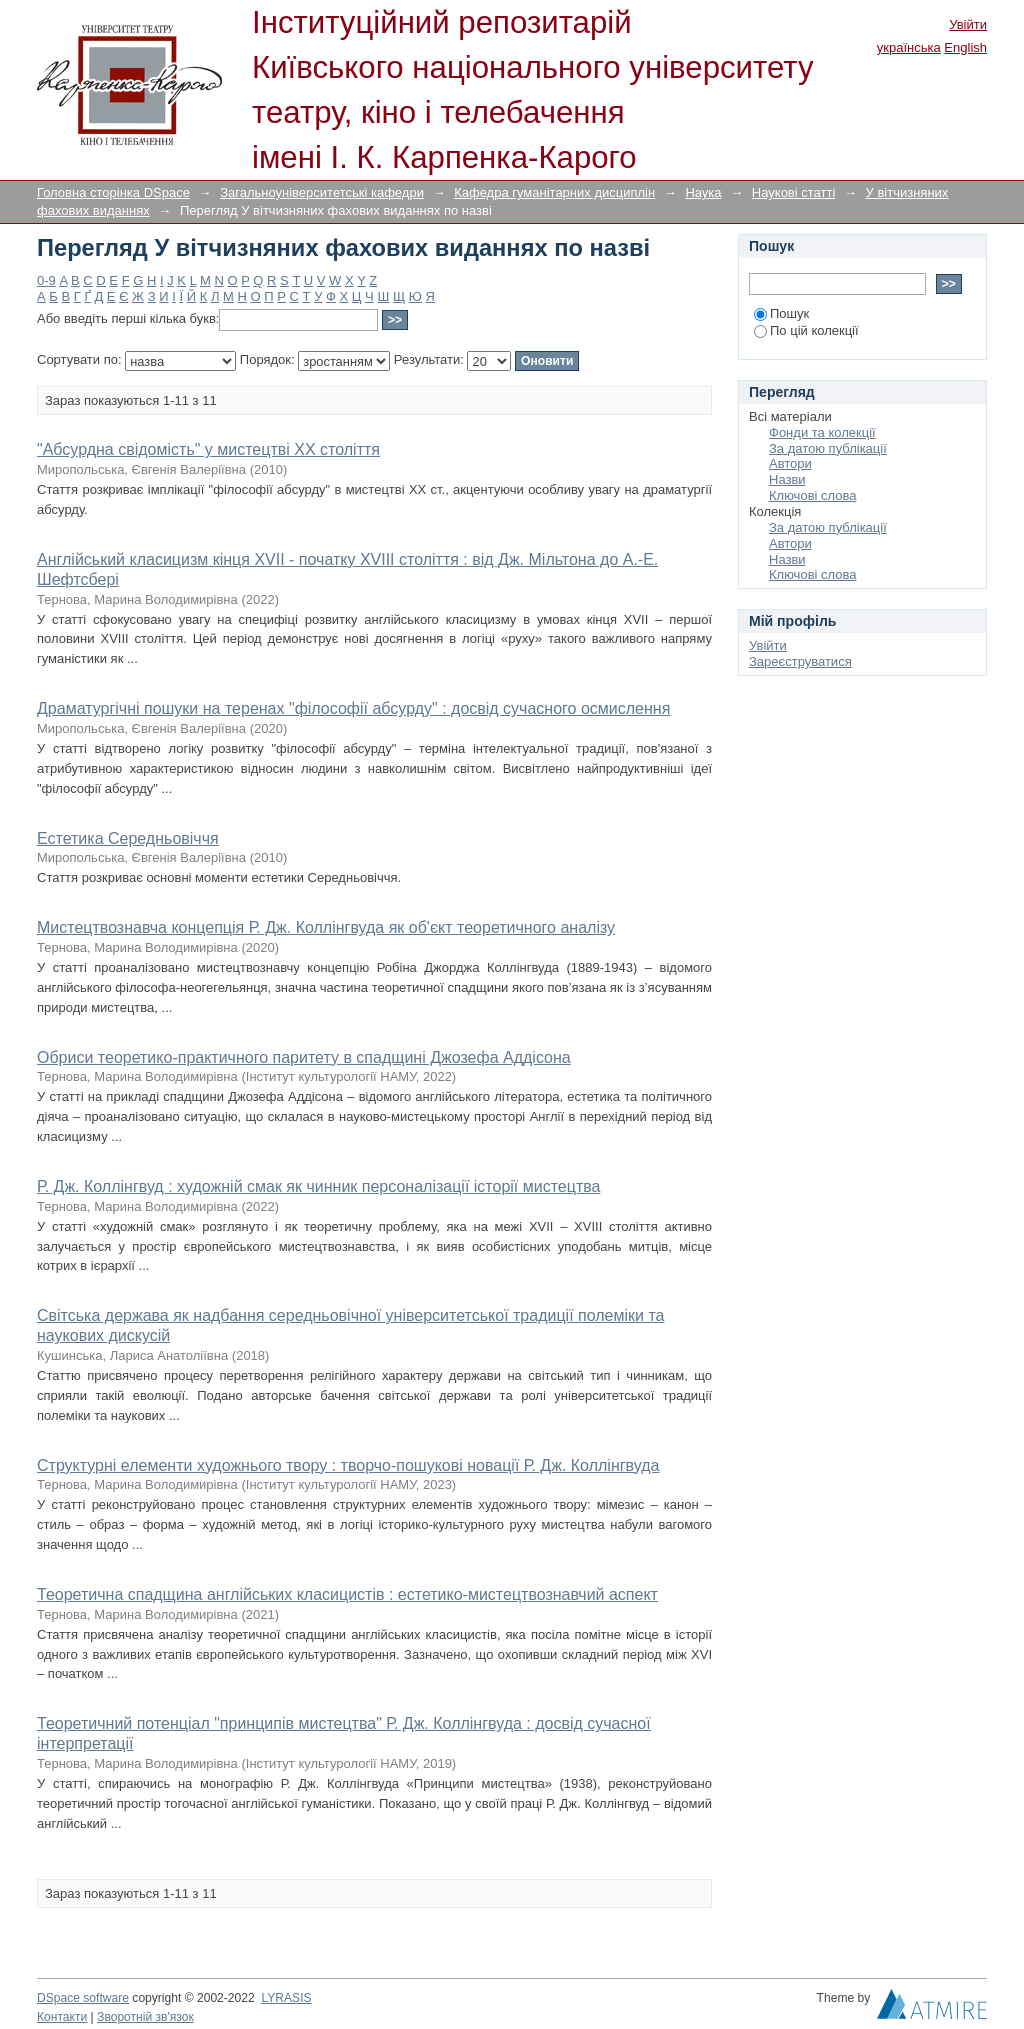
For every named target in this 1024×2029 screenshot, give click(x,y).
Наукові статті (794, 192)
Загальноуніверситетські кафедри (322, 192)
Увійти (968, 24)
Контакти (62, 2017)
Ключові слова (812, 495)
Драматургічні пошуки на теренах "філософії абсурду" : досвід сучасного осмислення (353, 708)
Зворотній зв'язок (145, 2017)
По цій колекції (806, 330)
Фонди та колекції (822, 432)
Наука (703, 192)
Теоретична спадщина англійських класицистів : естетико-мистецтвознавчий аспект (347, 1594)
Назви (787, 479)
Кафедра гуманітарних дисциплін (554, 192)
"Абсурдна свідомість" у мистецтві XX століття (208, 449)
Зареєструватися (800, 661)
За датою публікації (828, 448)
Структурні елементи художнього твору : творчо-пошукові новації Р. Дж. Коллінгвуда (348, 1465)
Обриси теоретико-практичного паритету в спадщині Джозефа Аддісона (304, 1057)
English (965, 47)
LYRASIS (286, 1998)
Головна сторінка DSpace (113, 192)
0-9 (46, 280)
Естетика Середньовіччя (128, 838)
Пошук (781, 313)
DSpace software (83, 1998)
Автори (790, 463)
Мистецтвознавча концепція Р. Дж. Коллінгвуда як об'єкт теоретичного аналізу (326, 927)
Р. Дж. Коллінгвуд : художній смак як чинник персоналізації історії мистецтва (318, 1186)
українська (909, 47)
